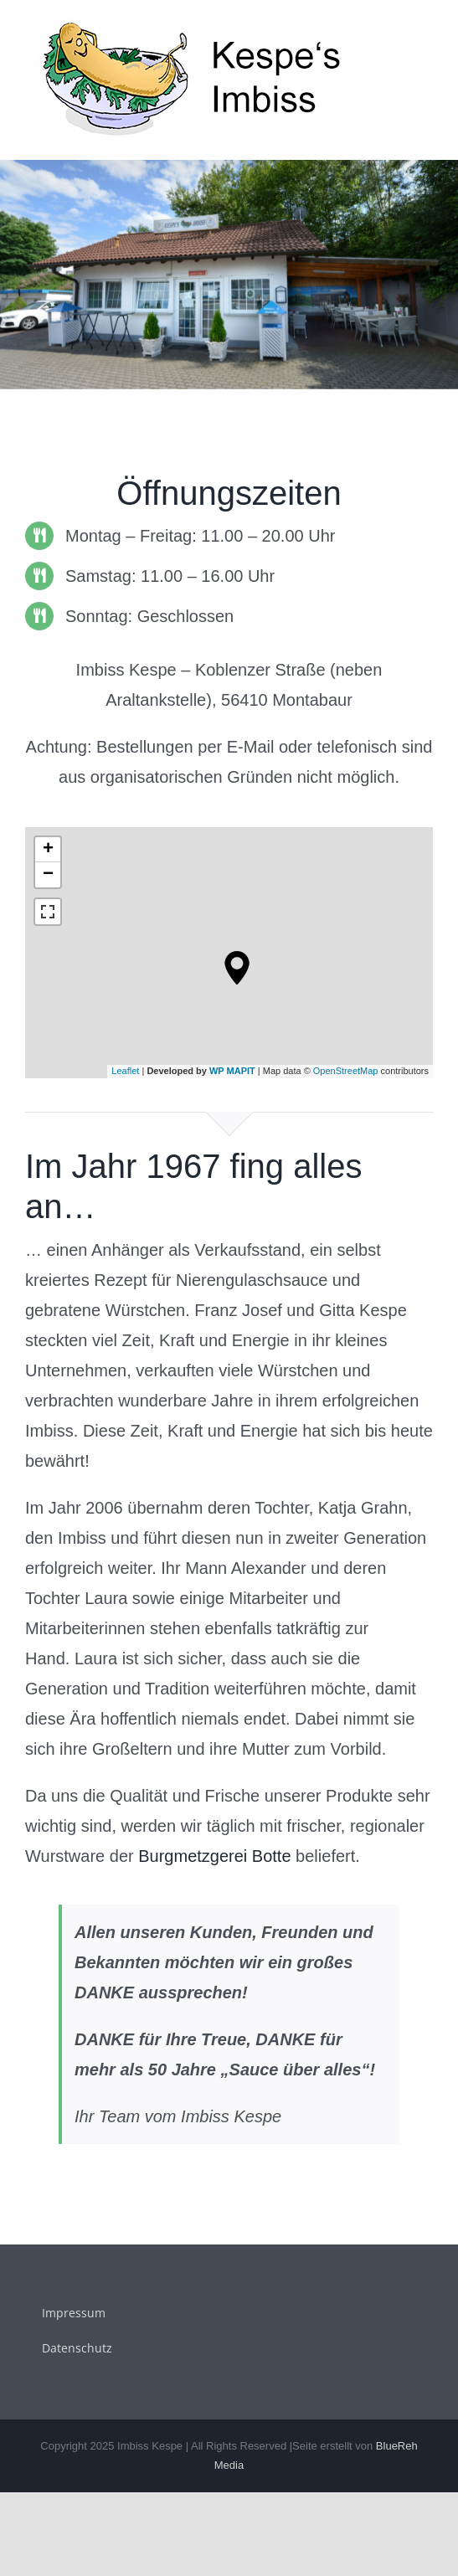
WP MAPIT (232, 1071)
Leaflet (125, 1071)
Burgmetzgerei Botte (214, 1856)
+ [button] (48, 849)
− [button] (48, 874)
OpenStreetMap (345, 1071)
